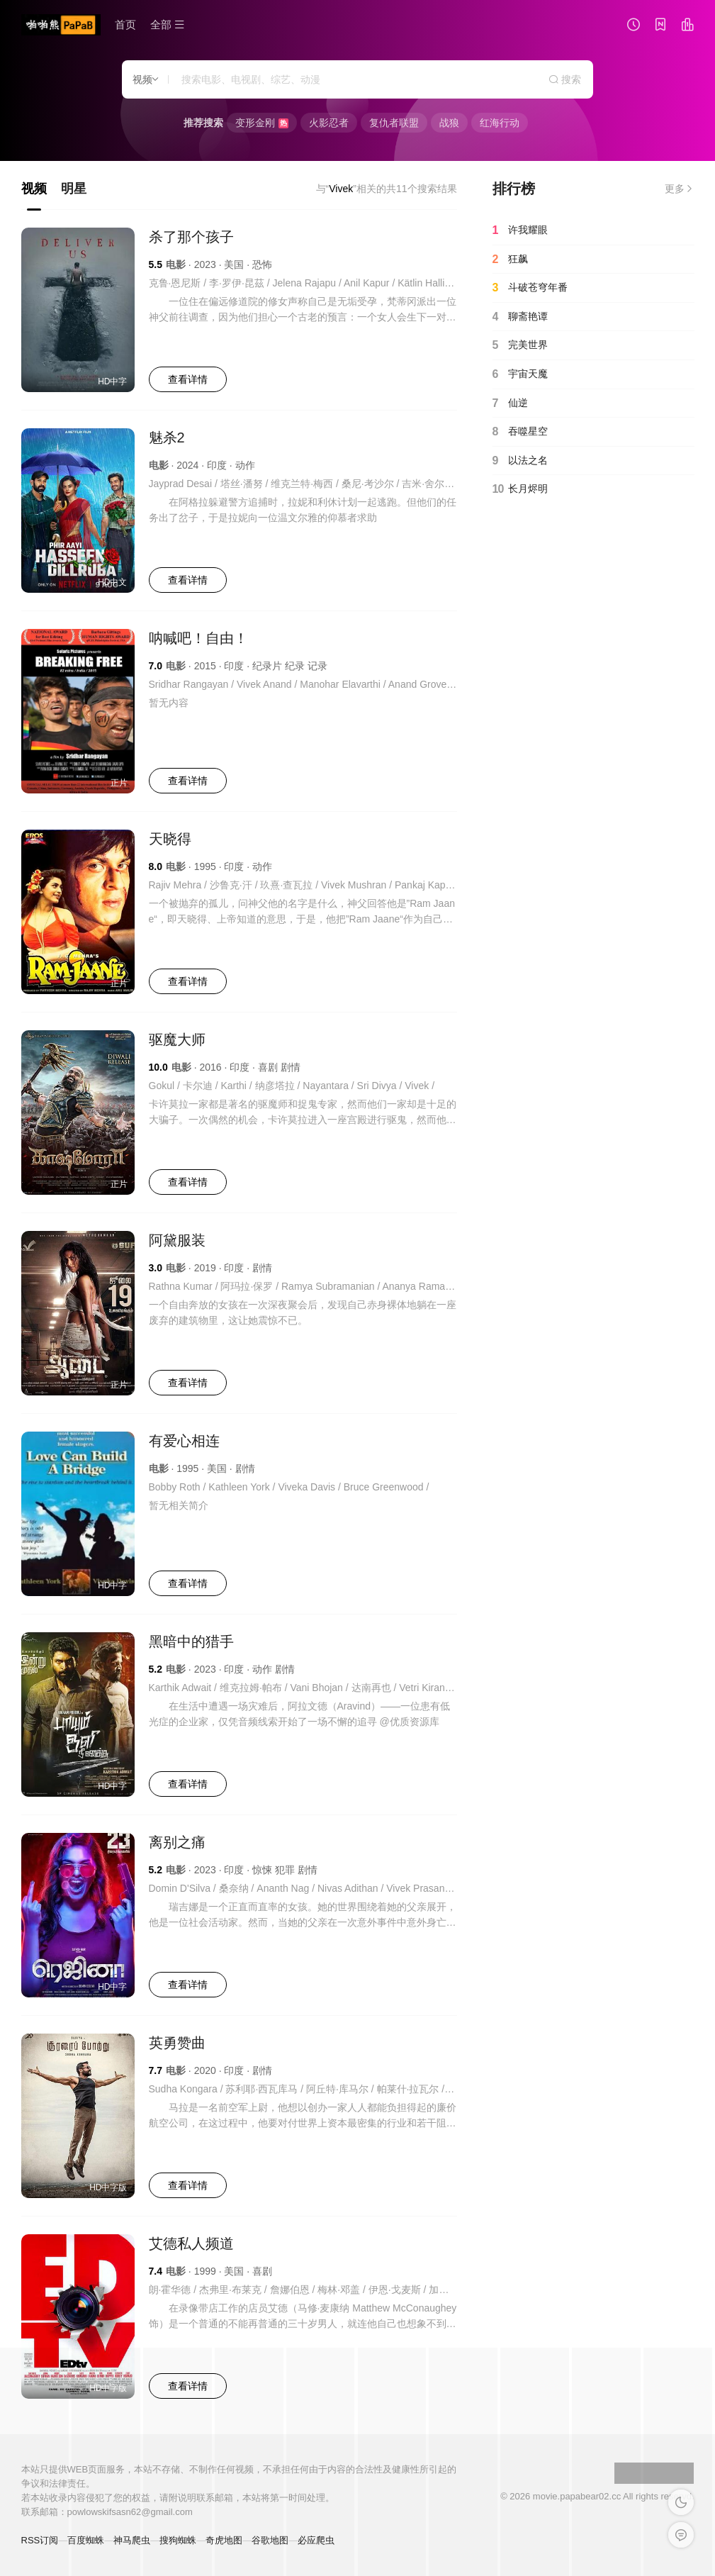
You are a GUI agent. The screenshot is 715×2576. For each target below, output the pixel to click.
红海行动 (499, 122)
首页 (125, 24)
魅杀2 (167, 437)
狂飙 (510, 259)
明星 (73, 189)
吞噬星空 (520, 432)
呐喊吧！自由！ (198, 638)
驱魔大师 (177, 1039)
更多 (679, 188)
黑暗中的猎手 (191, 1641)
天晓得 (170, 839)
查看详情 (188, 379)
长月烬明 (520, 489)
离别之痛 (177, 1842)
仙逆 (510, 403)
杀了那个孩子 (191, 237)
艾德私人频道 (191, 2243)
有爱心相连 (184, 1441)
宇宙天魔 (520, 374)
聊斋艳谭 (520, 317)
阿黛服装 (177, 1240)
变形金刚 (261, 122)
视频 (34, 189)
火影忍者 (329, 122)
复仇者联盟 (394, 122)
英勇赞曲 (177, 2043)
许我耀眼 (520, 230)
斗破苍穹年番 (530, 288)
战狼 (449, 122)
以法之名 (520, 461)
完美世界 (520, 345)
